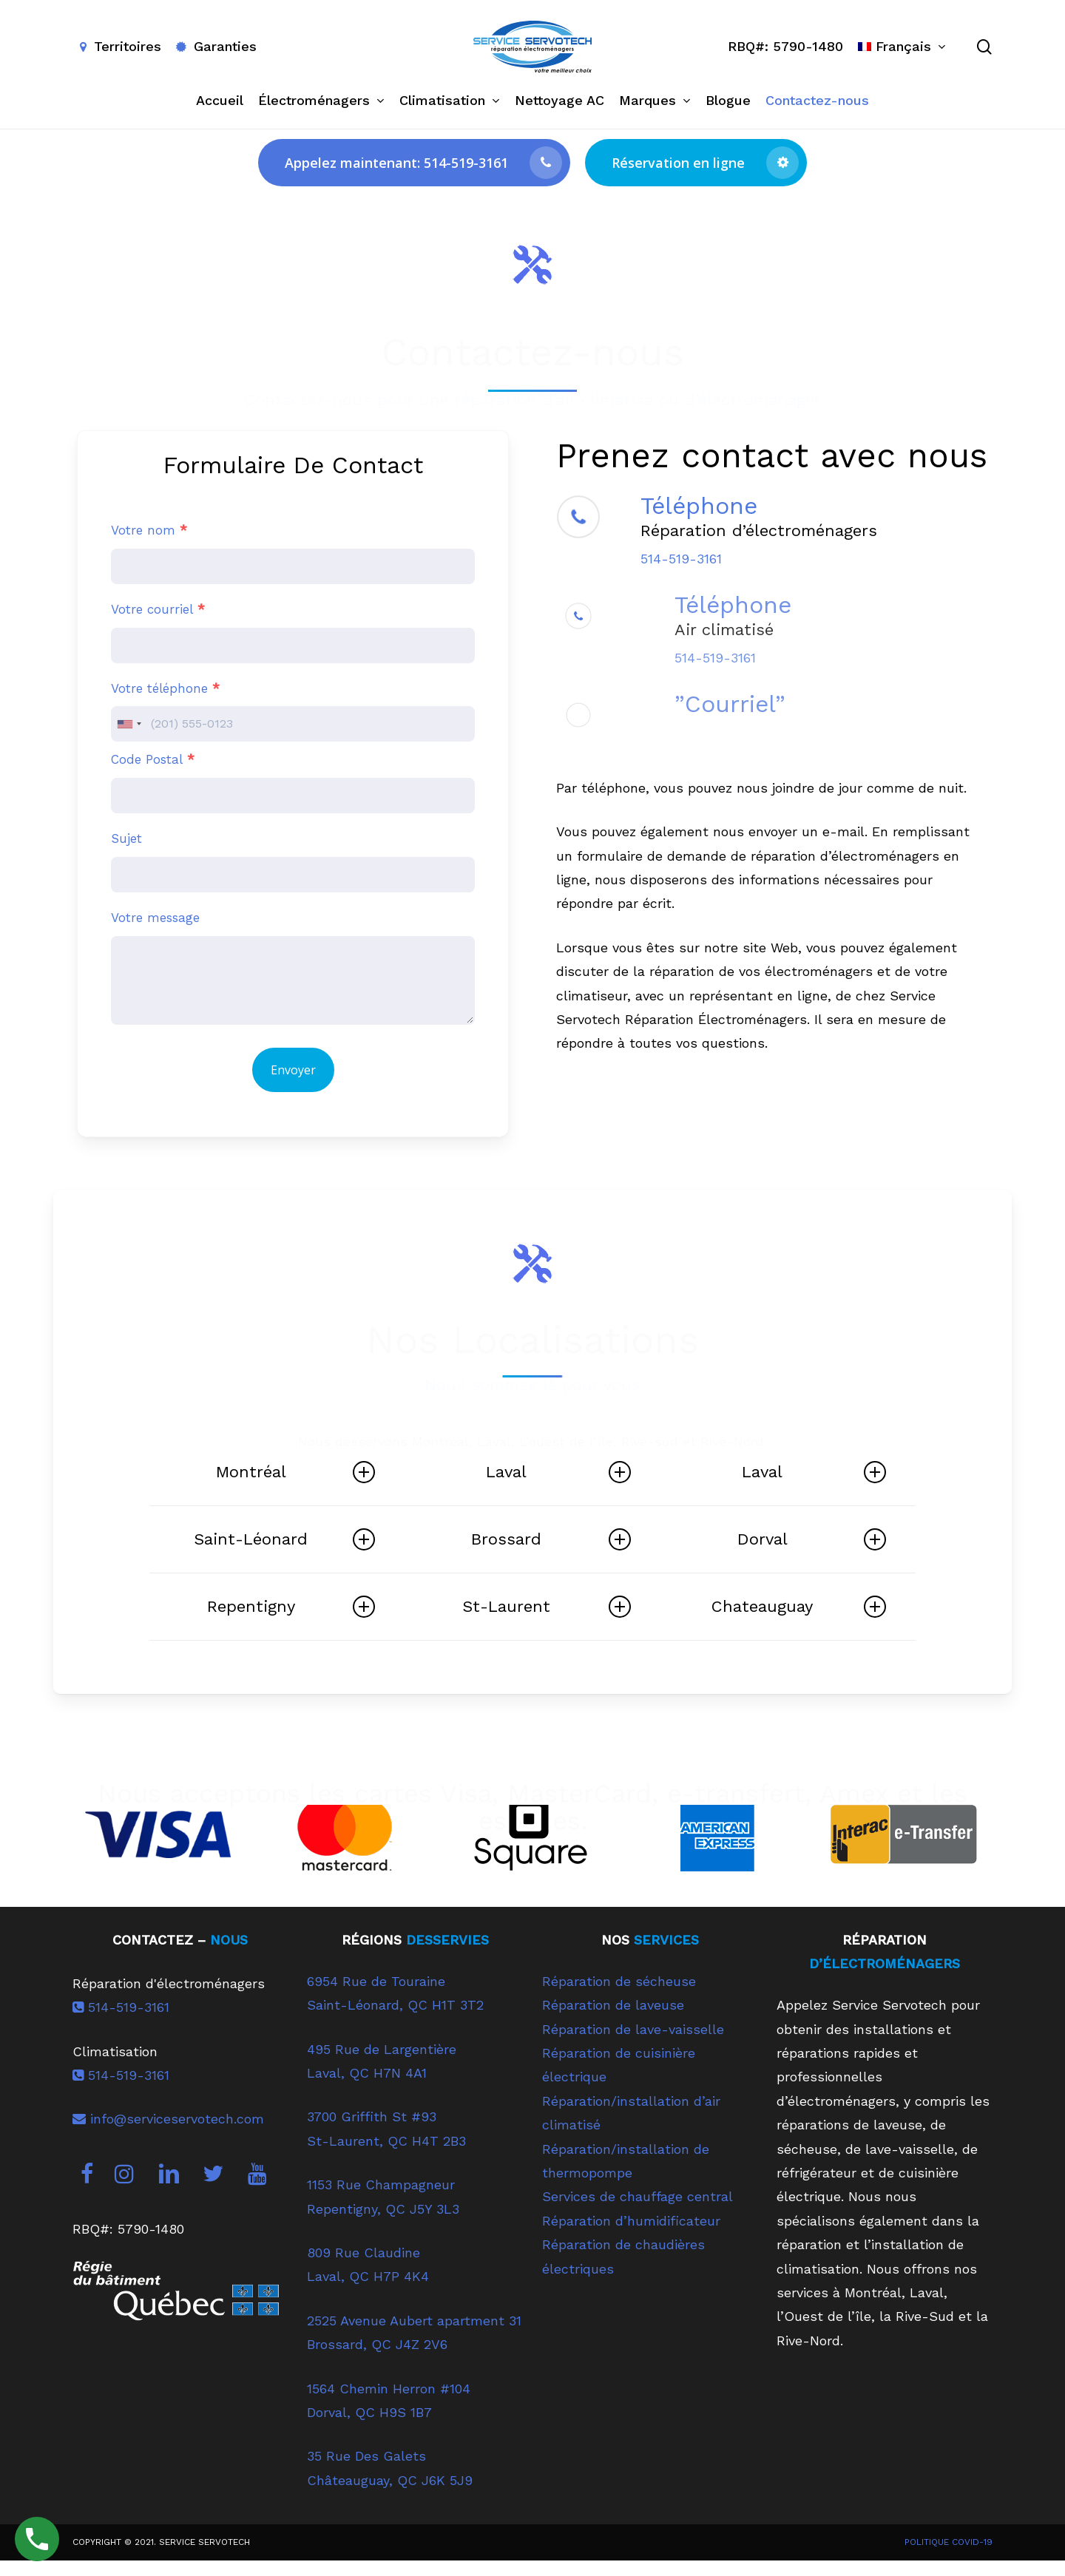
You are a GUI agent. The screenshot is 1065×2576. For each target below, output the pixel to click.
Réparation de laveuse (613, 2019)
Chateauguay (798, 1607)
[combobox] (129, 724)
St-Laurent (546, 1607)
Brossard (550, 1539)
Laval (558, 1472)
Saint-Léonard (284, 1539)
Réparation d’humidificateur (631, 2235)
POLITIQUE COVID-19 (949, 2557)
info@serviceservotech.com (168, 2133)
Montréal (295, 1472)
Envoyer (293, 1070)
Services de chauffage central (637, 2211)
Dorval (812, 1539)
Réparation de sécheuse (619, 1996)
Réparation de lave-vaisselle (633, 2044)
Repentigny (291, 1607)
